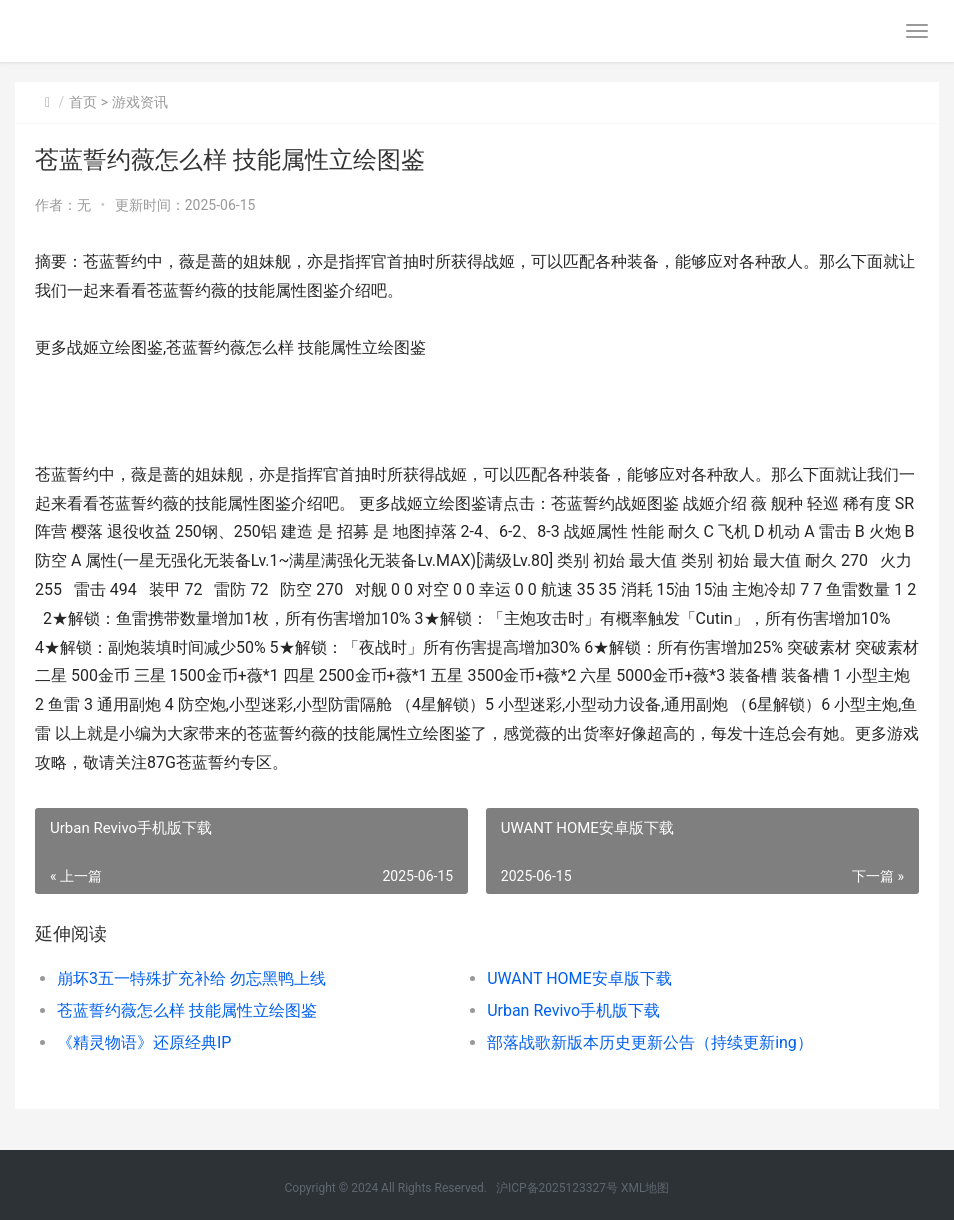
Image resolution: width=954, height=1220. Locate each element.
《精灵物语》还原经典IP (144, 1042)
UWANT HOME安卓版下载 (579, 978)
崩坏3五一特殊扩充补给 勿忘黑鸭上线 (191, 978)
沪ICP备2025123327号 (557, 1188)
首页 (83, 102)
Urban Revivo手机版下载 (573, 1010)
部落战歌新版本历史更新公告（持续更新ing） (650, 1042)
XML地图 (645, 1188)
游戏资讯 (140, 102)
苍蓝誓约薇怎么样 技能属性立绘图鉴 (187, 1010)
